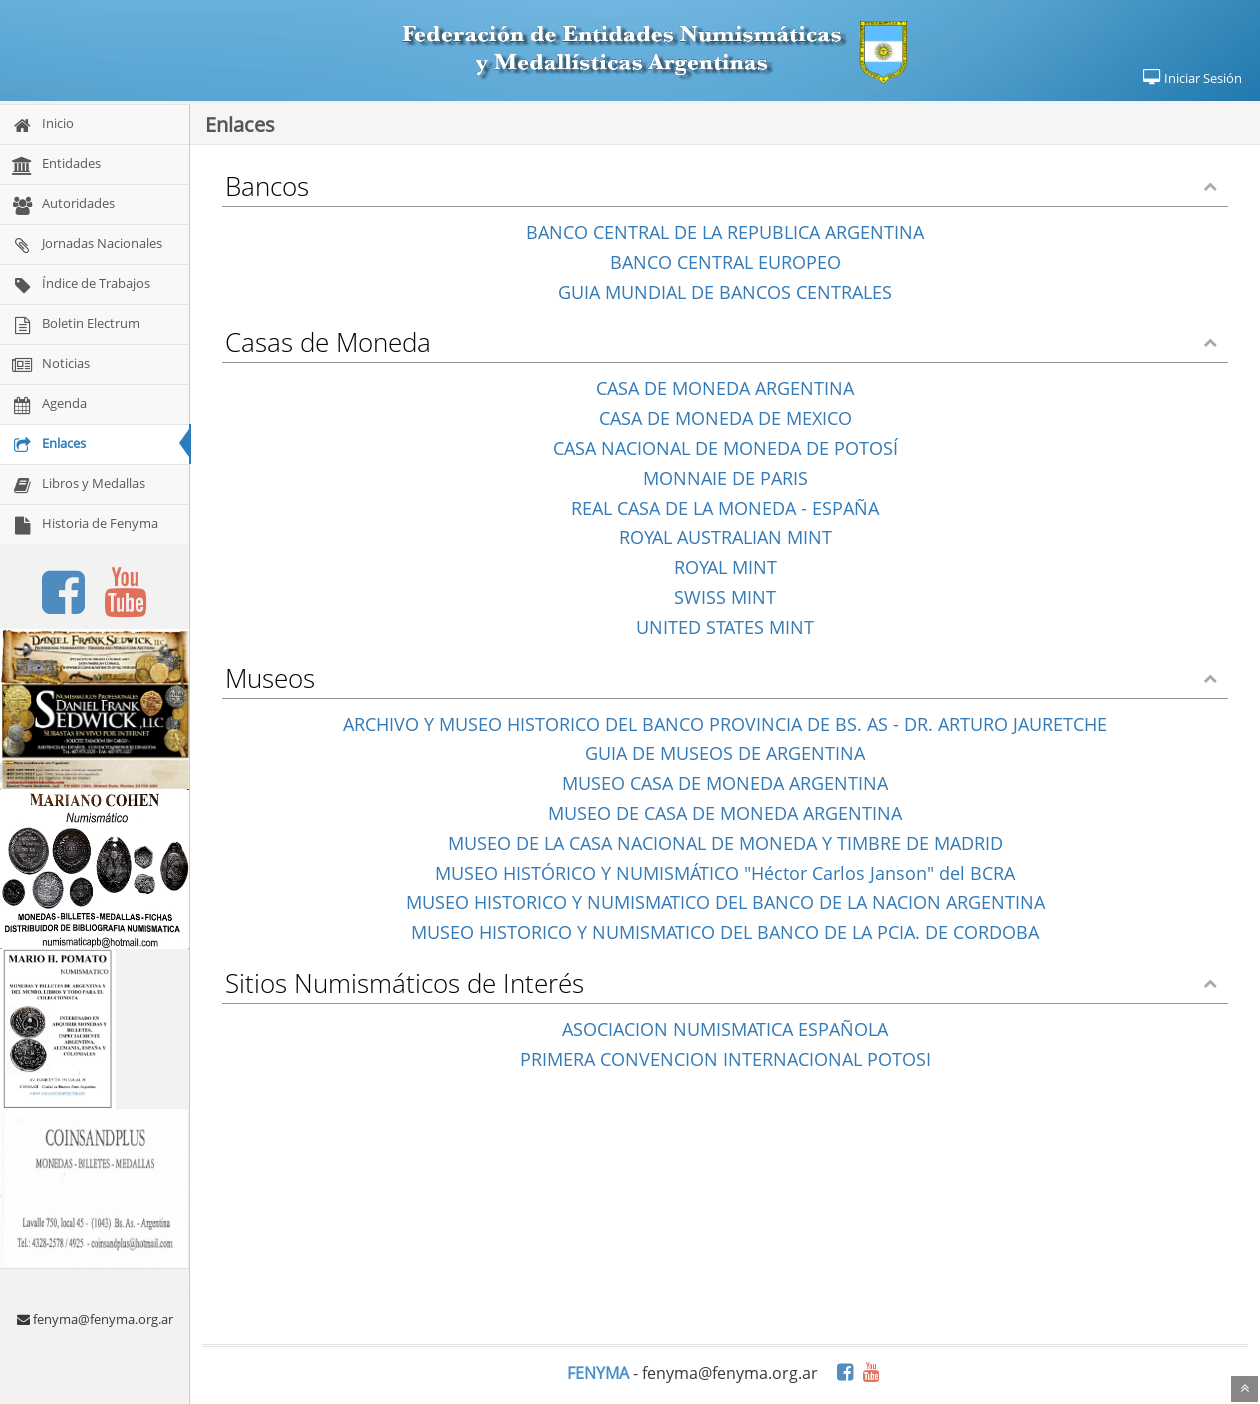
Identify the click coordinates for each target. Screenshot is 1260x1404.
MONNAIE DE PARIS (725, 478)
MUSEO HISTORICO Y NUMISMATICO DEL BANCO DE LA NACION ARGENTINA (725, 902)
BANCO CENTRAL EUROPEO (725, 262)
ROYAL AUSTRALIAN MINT (725, 537)
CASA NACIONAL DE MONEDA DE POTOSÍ (725, 448)
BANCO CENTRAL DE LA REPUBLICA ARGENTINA (725, 232)
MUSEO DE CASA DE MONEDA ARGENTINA (725, 813)
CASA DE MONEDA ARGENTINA (725, 388)
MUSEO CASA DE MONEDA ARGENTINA (725, 783)
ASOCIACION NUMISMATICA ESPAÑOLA (725, 1029)
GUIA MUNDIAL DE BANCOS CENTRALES (725, 292)
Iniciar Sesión (1191, 78)
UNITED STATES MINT (725, 627)
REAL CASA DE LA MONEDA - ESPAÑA (725, 508)
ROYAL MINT (725, 567)
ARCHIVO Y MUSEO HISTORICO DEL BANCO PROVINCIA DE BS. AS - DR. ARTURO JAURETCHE (725, 724)
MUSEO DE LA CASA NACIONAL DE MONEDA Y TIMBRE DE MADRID (725, 843)
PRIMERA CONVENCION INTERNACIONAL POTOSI (725, 1059)
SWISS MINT (725, 597)
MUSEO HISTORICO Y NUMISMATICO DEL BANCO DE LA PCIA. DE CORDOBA (725, 932)
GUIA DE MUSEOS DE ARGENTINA (725, 753)
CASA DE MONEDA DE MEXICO (725, 418)
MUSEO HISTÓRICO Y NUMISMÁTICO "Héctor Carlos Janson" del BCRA (725, 873)
